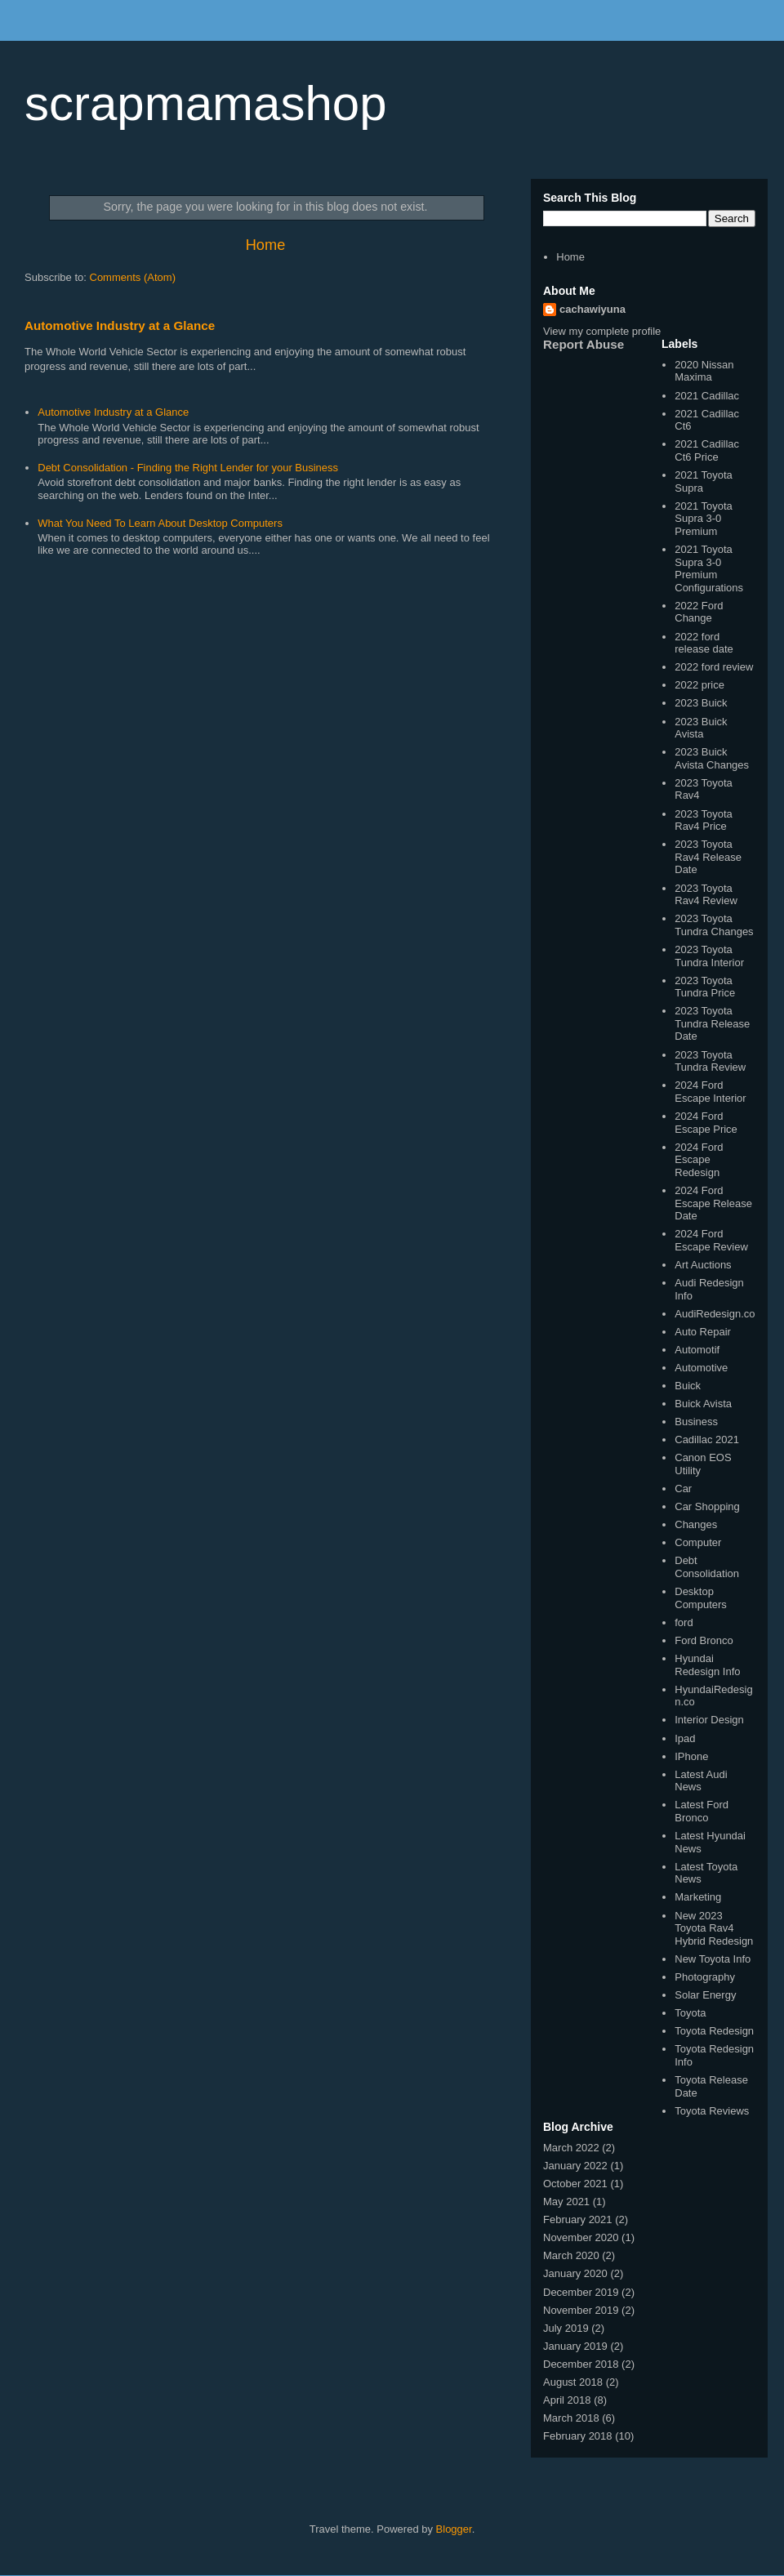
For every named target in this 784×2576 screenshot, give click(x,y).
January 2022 (575, 2165)
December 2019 (581, 2292)
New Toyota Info (713, 1959)
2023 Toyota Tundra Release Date (712, 1023)
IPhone (691, 1756)
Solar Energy (705, 1995)
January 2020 (575, 2273)
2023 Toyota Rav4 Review (706, 894)
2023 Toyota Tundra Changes (714, 925)
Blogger (454, 2529)
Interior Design (709, 1720)
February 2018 (577, 2436)
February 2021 (577, 2219)
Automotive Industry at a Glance (119, 325)
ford (684, 1622)
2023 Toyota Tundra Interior (709, 956)
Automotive (701, 1368)
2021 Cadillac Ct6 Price (707, 450)
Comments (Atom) (133, 277)
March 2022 (571, 2147)
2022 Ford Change (699, 612)
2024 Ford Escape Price (706, 1122)
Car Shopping (707, 1506)
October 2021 (575, 2183)
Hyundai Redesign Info (707, 1665)
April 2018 (567, 2400)
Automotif (697, 1350)
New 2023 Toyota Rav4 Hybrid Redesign (714, 1928)
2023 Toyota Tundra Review (710, 1061)
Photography (705, 1977)
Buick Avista (703, 1403)
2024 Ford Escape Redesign (699, 1160)
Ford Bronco (704, 1640)
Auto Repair (703, 1332)
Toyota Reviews (712, 2111)
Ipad (685, 1738)
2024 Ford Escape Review (711, 1240)
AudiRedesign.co (715, 1314)
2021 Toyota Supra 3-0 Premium (704, 518)
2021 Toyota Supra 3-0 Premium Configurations (709, 568)
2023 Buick (701, 703)
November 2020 (581, 2237)
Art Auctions (703, 1265)
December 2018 (581, 2364)
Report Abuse (583, 344)
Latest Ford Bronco (701, 1811)
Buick (688, 1385)
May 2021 (566, 2201)
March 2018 (571, 2418)
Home (266, 245)
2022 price (699, 685)
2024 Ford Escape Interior (710, 1091)
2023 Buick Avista (701, 728)
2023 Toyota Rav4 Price (704, 820)
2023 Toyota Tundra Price (705, 987)
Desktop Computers (701, 1598)
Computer (698, 1542)
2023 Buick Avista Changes (712, 758)
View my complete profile (602, 331)
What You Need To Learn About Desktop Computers (160, 523)
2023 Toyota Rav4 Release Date (708, 857)
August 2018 (573, 2382)
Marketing (698, 1897)
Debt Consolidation (707, 1567)
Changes (696, 1524)
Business (696, 1421)
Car (683, 1488)
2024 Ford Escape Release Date (713, 1203)
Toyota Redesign (714, 2031)
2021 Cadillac (707, 396)
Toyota (690, 2013)
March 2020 (571, 2255)
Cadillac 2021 (707, 1439)
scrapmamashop (205, 103)
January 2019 (575, 2346)
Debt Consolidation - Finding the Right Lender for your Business (188, 467)
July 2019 (566, 2328)
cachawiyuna (592, 309)
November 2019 (581, 2310)
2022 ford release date (704, 643)
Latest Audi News (701, 1781)
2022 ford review (714, 667)
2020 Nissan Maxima (704, 371)
